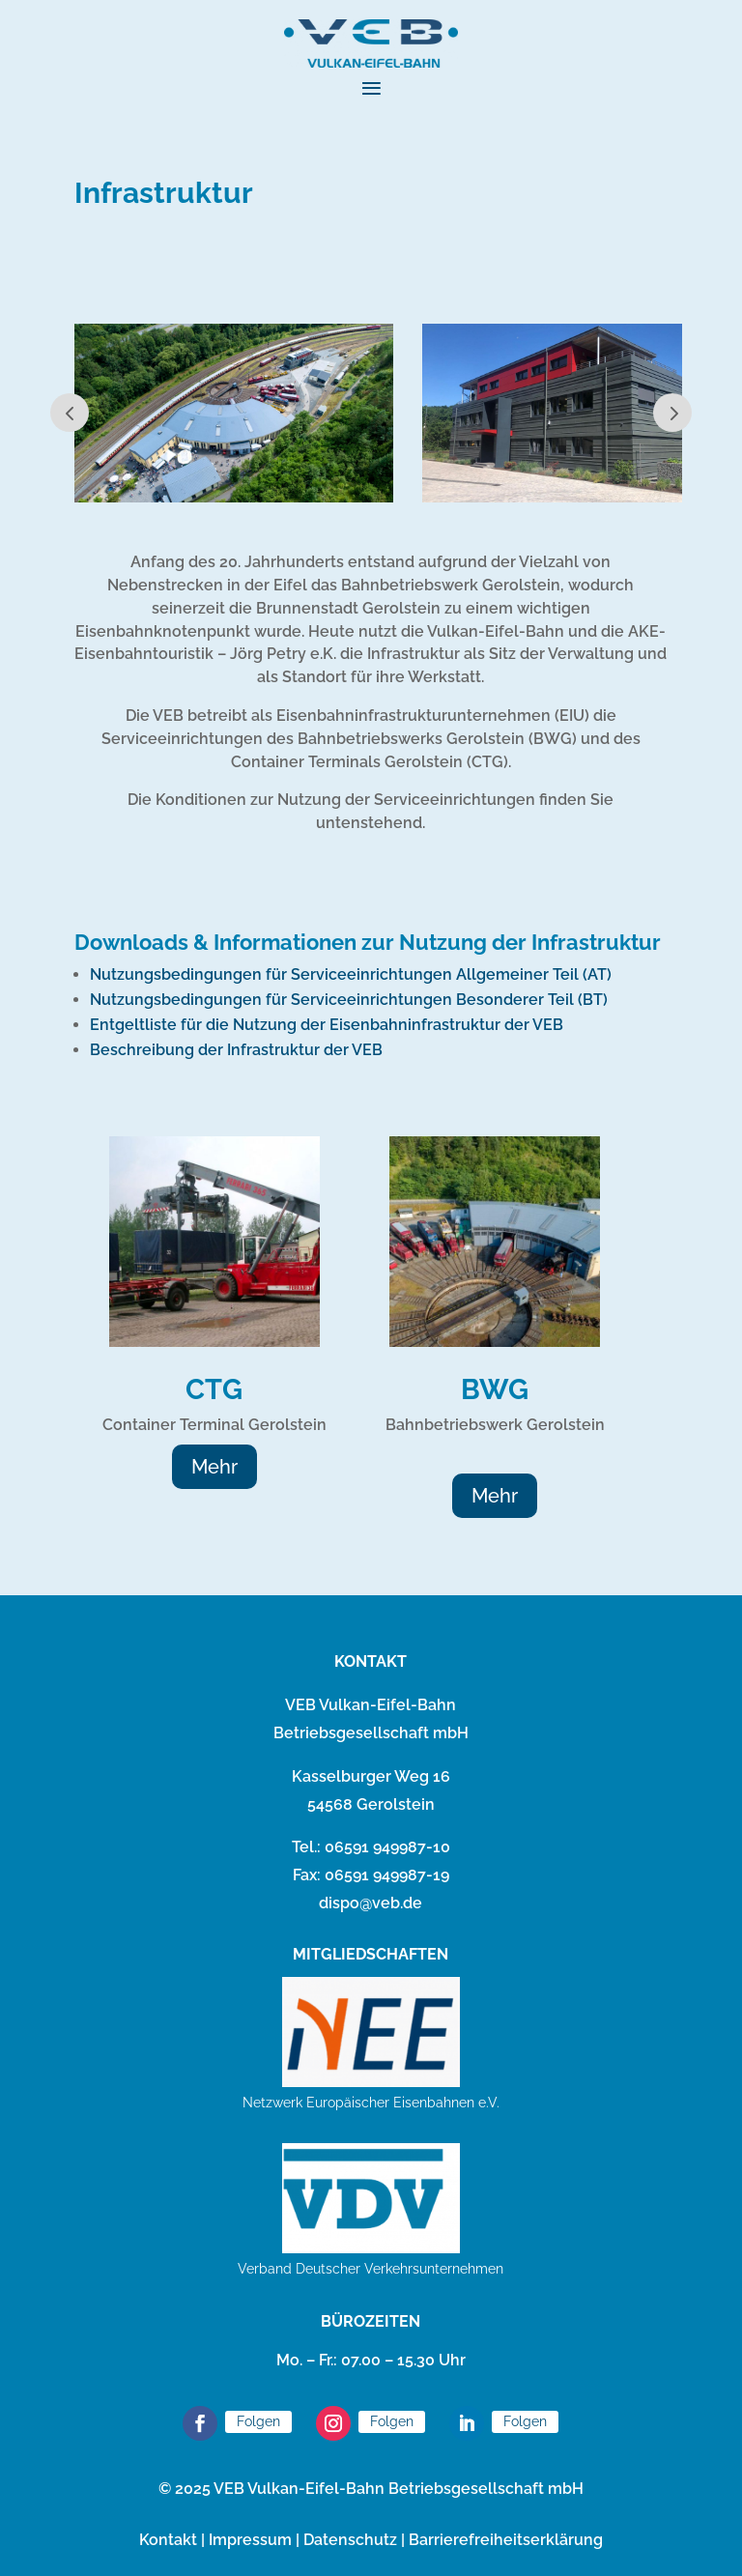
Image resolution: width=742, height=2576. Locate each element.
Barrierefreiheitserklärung (506, 2540)
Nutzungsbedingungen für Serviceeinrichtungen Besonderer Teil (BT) (349, 999)
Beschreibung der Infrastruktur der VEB (236, 1050)
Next (672, 412)
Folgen (258, 2421)
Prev (69, 412)
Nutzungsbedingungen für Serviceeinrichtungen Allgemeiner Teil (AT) (351, 974)
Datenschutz (350, 2540)
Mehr (214, 1466)
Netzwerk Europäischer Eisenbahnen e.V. (371, 2102)
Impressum (250, 2540)
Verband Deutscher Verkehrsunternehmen (370, 2268)
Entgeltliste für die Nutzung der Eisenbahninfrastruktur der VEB (326, 1025)
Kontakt (168, 2540)
